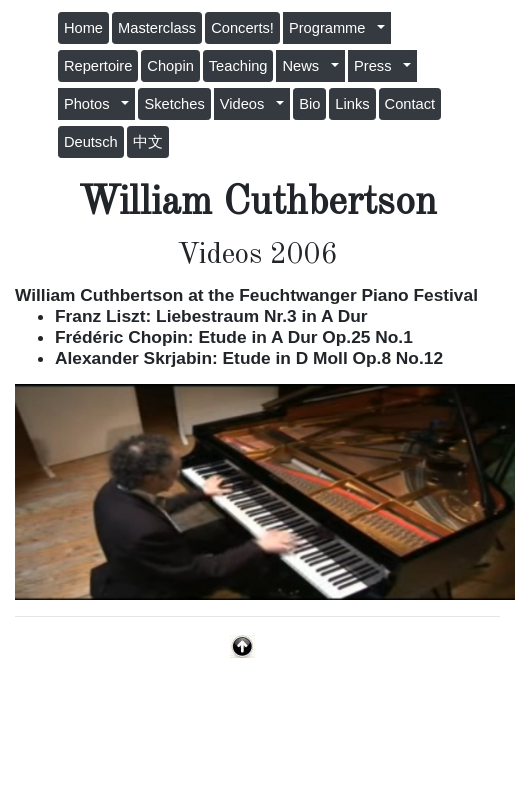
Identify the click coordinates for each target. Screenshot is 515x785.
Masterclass (157, 28)
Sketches (174, 104)
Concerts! (242, 28)
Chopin (170, 66)
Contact (410, 104)
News (304, 66)
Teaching (238, 66)
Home (83, 28)
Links (352, 104)
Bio (309, 104)
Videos (246, 104)
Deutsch (91, 142)
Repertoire (98, 66)
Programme (331, 28)
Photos (91, 104)
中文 (148, 142)
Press (377, 66)
